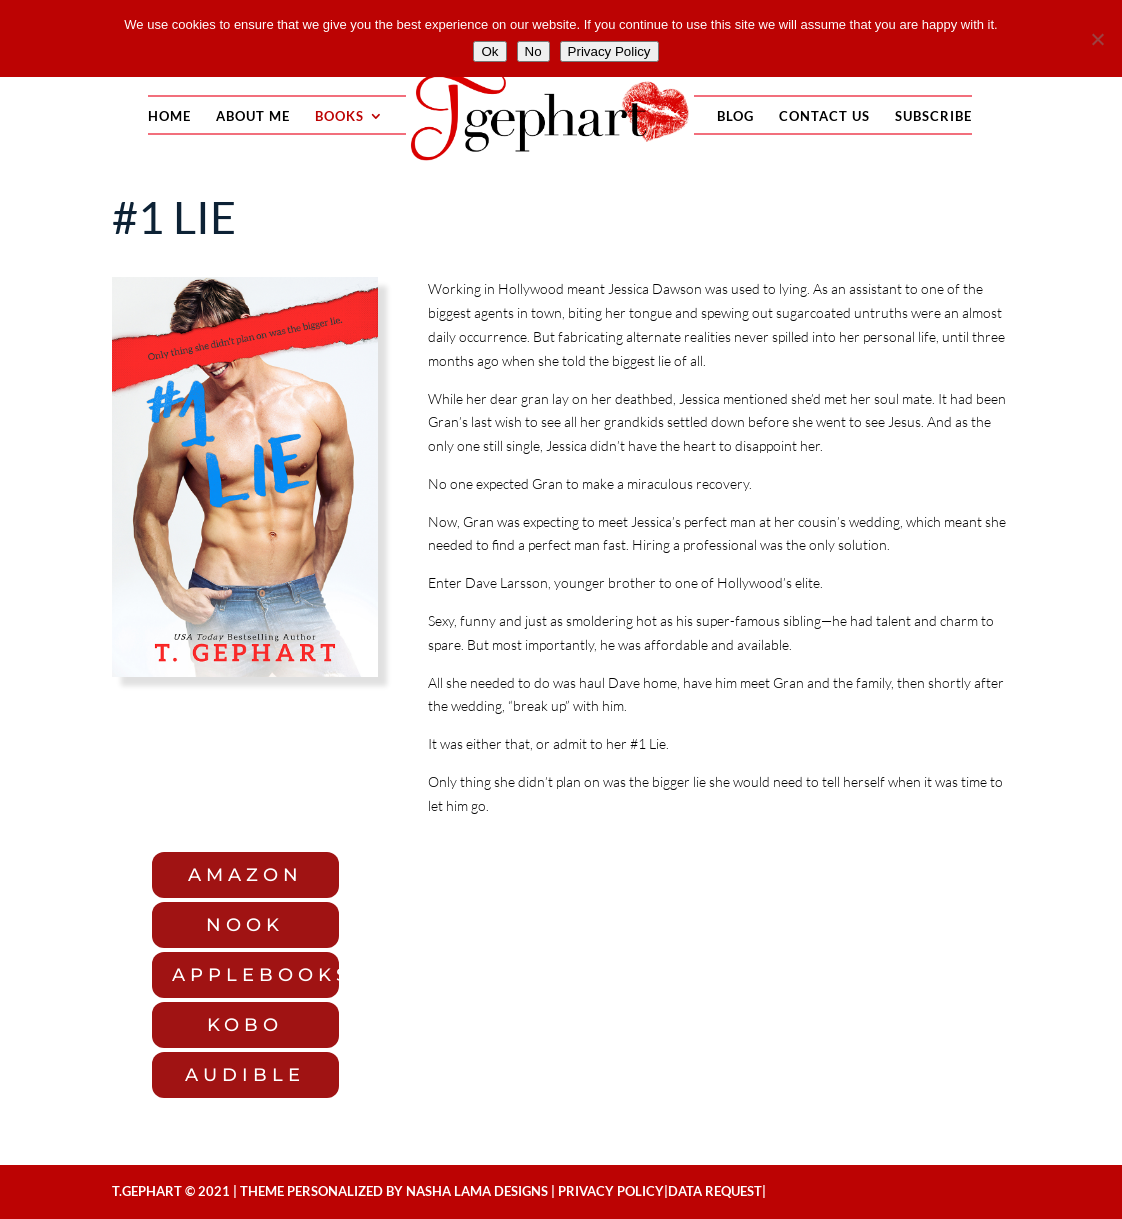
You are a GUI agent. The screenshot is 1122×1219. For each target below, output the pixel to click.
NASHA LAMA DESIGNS (477, 1191)
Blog (735, 116)
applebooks (255, 975)
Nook (245, 925)
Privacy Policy (611, 1191)
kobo (245, 1025)
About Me (253, 116)
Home (169, 116)
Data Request (715, 1191)
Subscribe (933, 116)
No (533, 51)
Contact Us (824, 116)
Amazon (245, 875)
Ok (489, 51)
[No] (1097, 39)
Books (339, 116)
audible (245, 1075)
